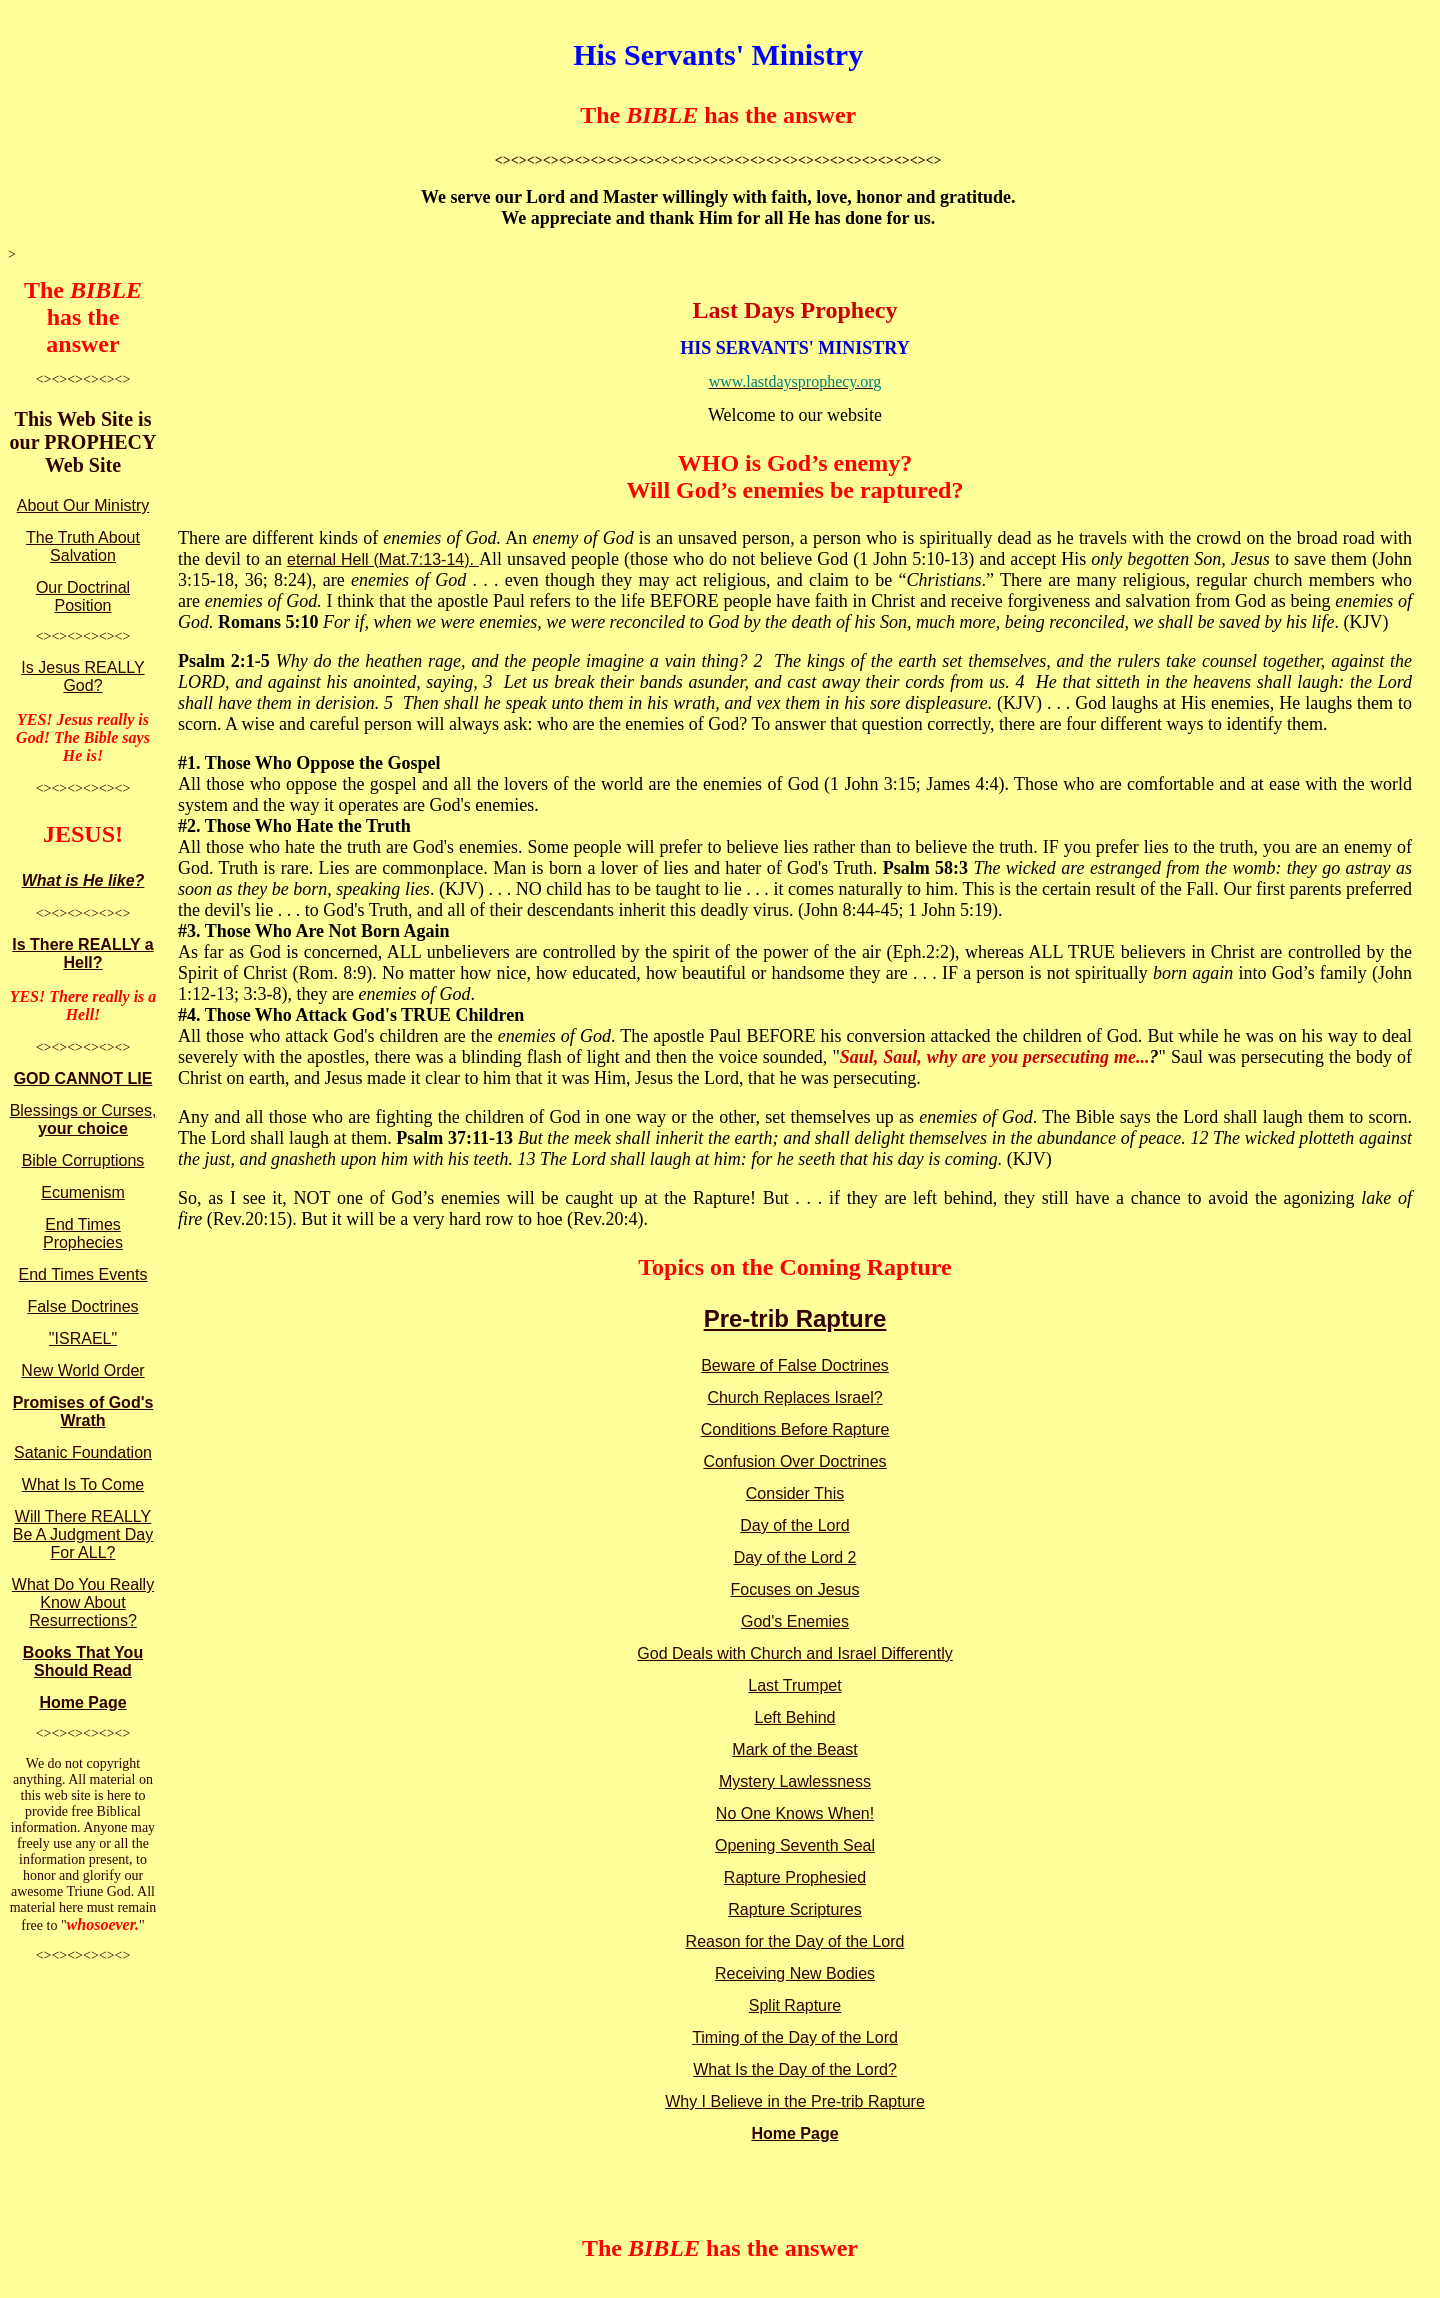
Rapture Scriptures (794, 1909)
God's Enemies (795, 1621)
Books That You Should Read (83, 1661)
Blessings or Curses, (83, 1119)
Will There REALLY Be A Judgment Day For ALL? (83, 1534)
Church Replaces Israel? (794, 1397)
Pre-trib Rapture (795, 1318)
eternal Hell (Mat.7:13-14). (383, 559)
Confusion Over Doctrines (794, 1461)
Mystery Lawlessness (795, 1781)
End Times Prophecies (83, 1233)
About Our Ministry (83, 505)
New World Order (82, 1370)
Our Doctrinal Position (83, 596)
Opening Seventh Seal (795, 1845)
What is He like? (83, 880)
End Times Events (83, 1274)
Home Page (82, 1702)
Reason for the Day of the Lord (795, 1941)
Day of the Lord (794, 1525)
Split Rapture (795, 2005)
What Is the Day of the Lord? (795, 2069)
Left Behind (795, 1717)
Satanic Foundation (83, 1452)
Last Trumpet (794, 1685)
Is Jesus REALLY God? (82, 676)
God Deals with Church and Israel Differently (794, 1653)
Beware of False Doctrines (795, 1365)
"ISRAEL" (83, 1338)
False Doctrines (82, 1306)
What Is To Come (83, 1484)
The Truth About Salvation (83, 546)
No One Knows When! (795, 1813)
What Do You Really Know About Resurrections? (83, 1602)
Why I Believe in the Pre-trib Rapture (795, 2101)
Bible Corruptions (83, 1160)
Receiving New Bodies (795, 1973)
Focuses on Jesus (795, 1589)
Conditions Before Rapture (795, 1429)
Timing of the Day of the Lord (795, 2037)
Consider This (795, 1493)
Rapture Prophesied (795, 1877)
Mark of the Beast (794, 1749)
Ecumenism (83, 1192)
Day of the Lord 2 (795, 1557)
